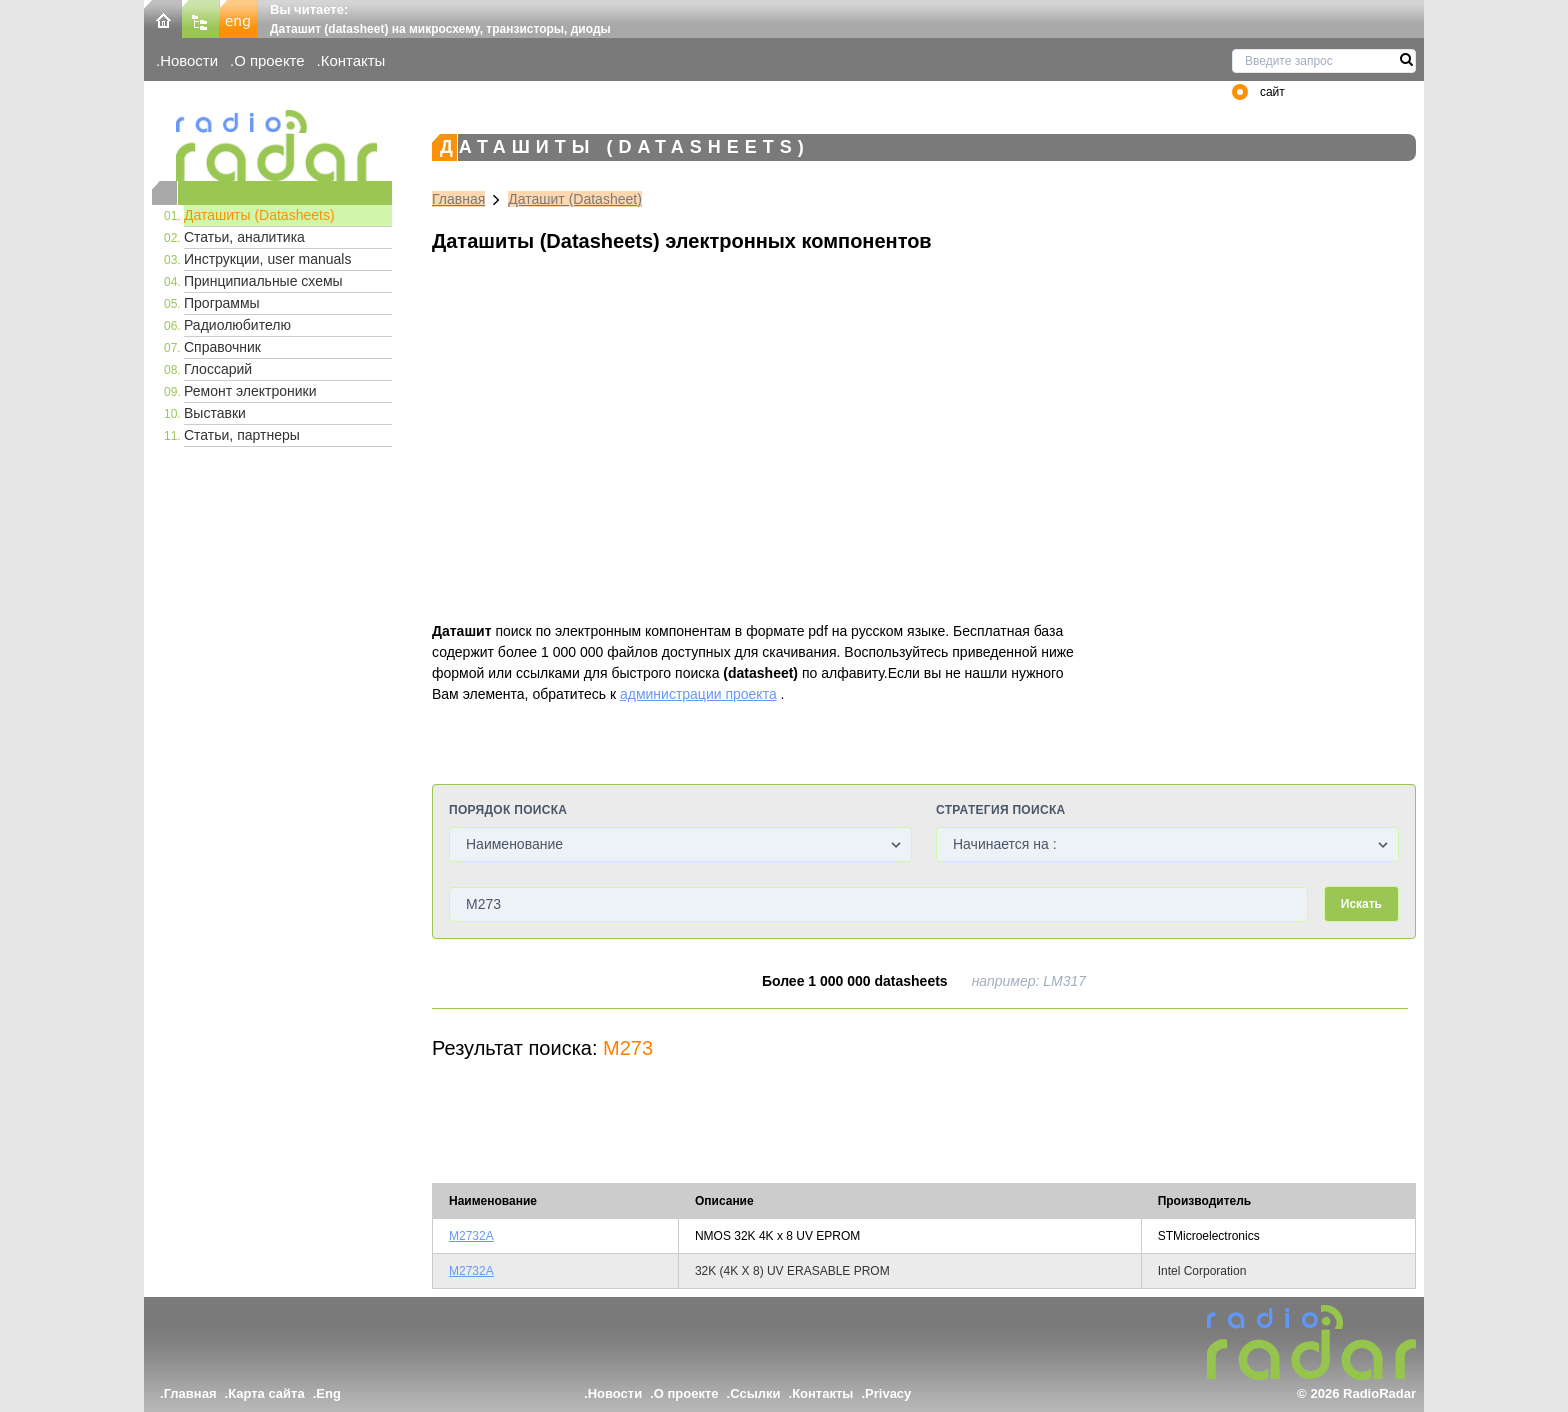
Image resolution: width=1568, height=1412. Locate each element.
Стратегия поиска (1000, 810)
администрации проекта (698, 694)
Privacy (888, 1393)
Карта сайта (266, 1393)
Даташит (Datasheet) (575, 199)
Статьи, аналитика (244, 237)
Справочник (222, 347)
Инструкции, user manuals (267, 259)
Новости (189, 60)
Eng (328, 1393)
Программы (222, 303)
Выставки (215, 413)
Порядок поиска (508, 810)
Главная (458, 199)
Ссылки (755, 1393)
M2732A (471, 1236)
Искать (1361, 904)
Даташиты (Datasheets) (259, 215)
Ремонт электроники (250, 391)
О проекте (269, 60)
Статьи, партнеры (242, 435)
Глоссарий (218, 369)
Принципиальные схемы (263, 281)
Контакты (353, 60)
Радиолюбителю (237, 325)
